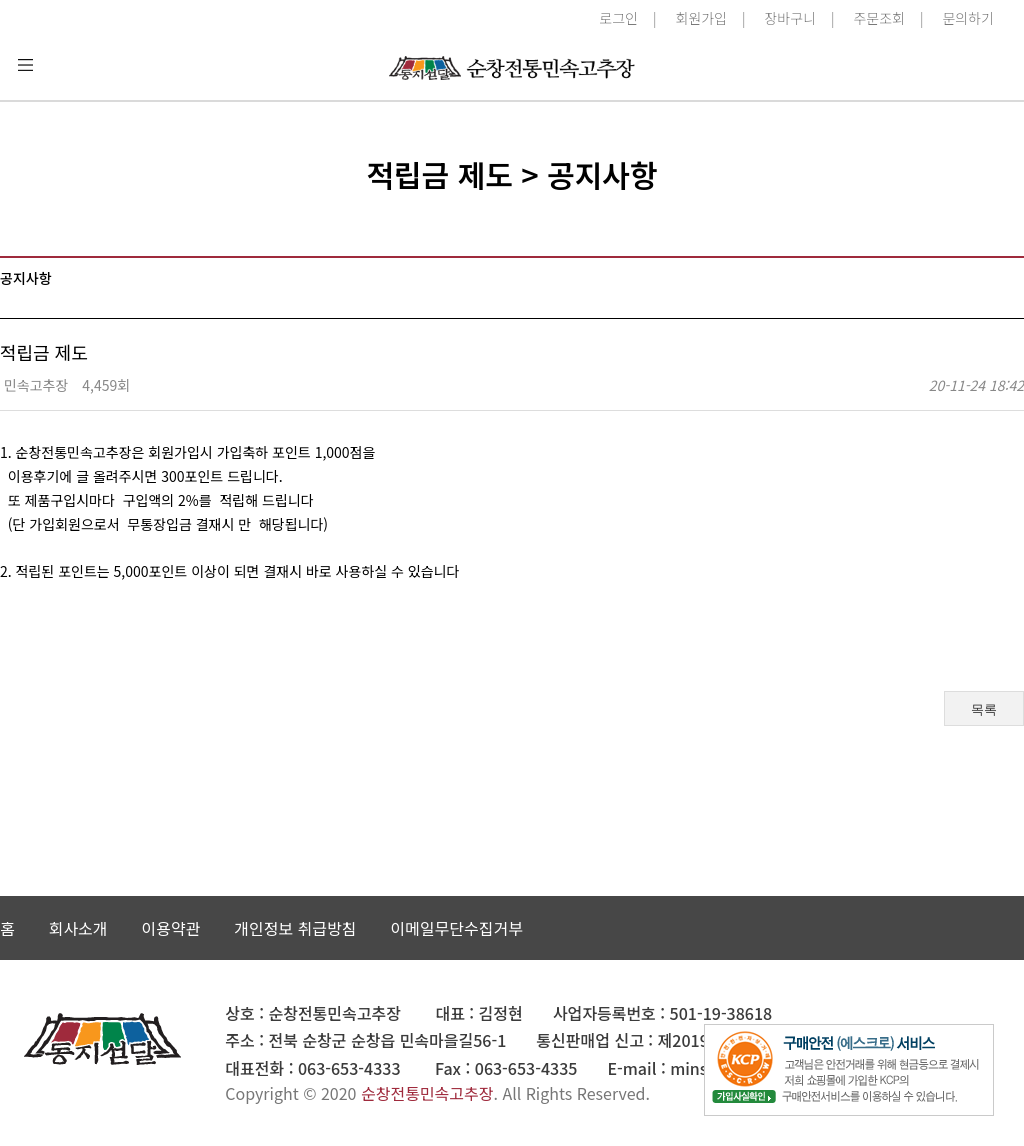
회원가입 (701, 18)
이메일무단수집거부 (456, 928)
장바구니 (790, 18)
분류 (25, 65)
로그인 (618, 18)
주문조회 (879, 18)
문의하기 (968, 18)
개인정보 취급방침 (295, 928)
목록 (984, 709)
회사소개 (78, 928)
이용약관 (170, 928)
